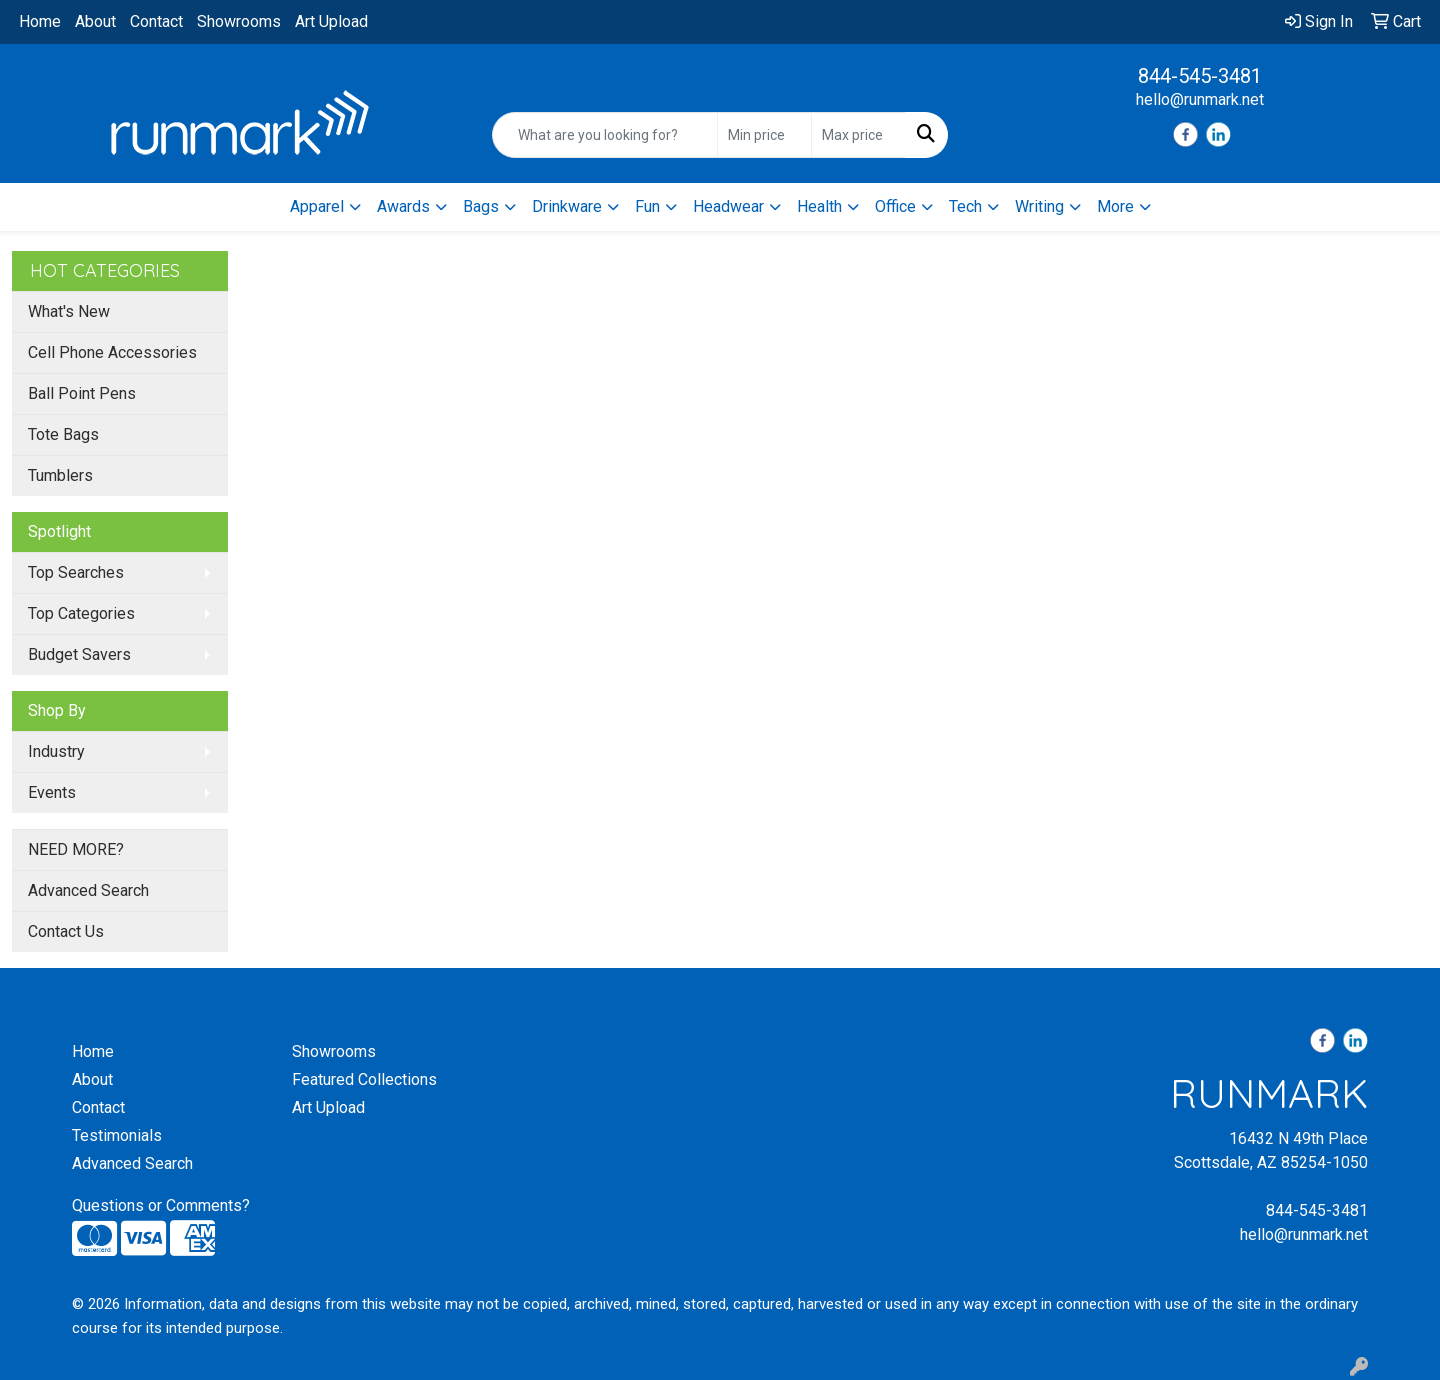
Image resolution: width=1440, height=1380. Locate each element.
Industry (56, 751)
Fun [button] (647, 206)
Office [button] (895, 206)
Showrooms (239, 21)
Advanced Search (88, 890)
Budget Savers (79, 654)
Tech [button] (965, 206)
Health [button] (819, 206)
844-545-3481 (1200, 76)
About (95, 21)
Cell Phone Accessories (112, 352)
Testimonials (117, 1135)
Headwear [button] (728, 206)
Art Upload (331, 21)
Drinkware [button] (567, 206)
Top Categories (81, 613)
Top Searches (76, 572)
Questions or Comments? (161, 1205)
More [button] (1115, 206)
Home (40, 21)
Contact (156, 21)
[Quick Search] (605, 135)
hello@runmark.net (1200, 99)
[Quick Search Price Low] (764, 135)
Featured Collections (364, 1079)
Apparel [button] (317, 206)
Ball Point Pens (82, 393)
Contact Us (66, 931)
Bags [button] (481, 206)
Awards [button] (403, 206)
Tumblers (60, 475)
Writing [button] (1039, 206)
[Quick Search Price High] (858, 135)
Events (52, 792)
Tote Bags (63, 434)
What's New (69, 311)
